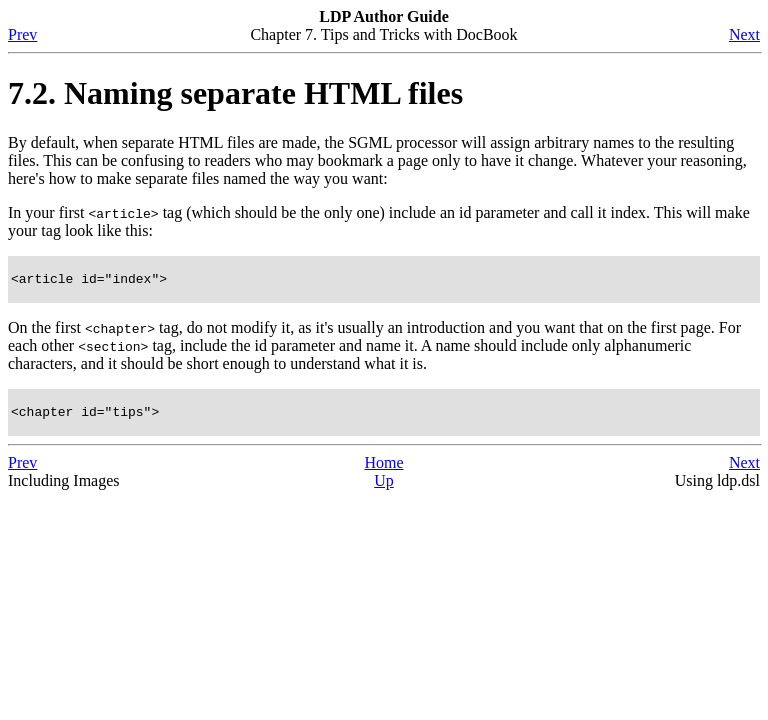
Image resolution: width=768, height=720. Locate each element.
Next (744, 34)
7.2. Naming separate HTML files (235, 93)
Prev (22, 34)
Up (384, 486)
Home (383, 468)
